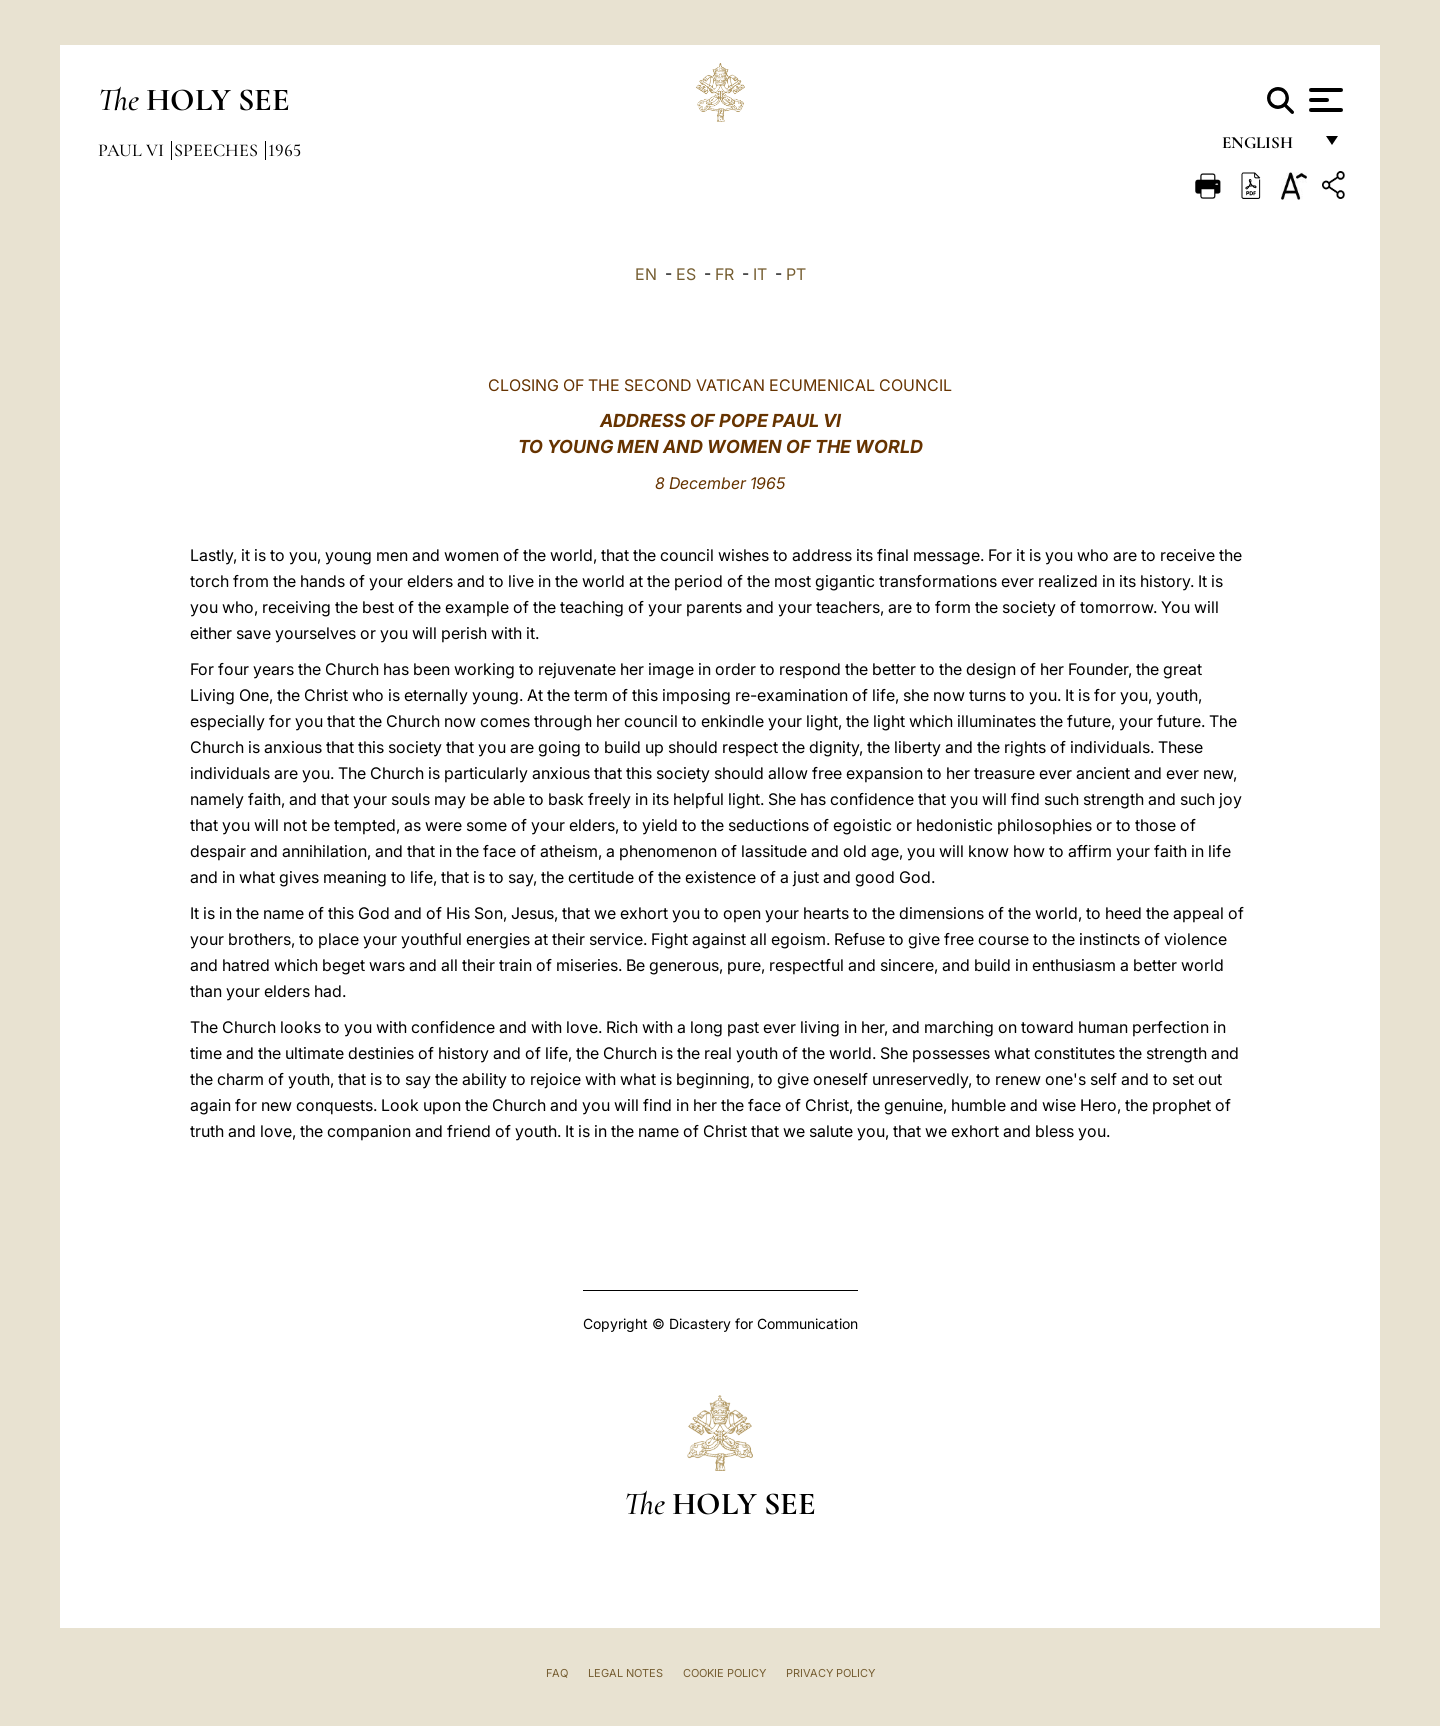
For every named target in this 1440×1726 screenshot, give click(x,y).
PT (796, 274)
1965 (284, 150)
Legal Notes (625, 1673)
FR (724, 274)
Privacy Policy (830, 1673)
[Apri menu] (1323, 100)
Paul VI (133, 150)
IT (760, 274)
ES (686, 274)
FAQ (557, 1673)
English (1266, 147)
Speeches (218, 150)
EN (646, 274)
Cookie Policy (724, 1673)
